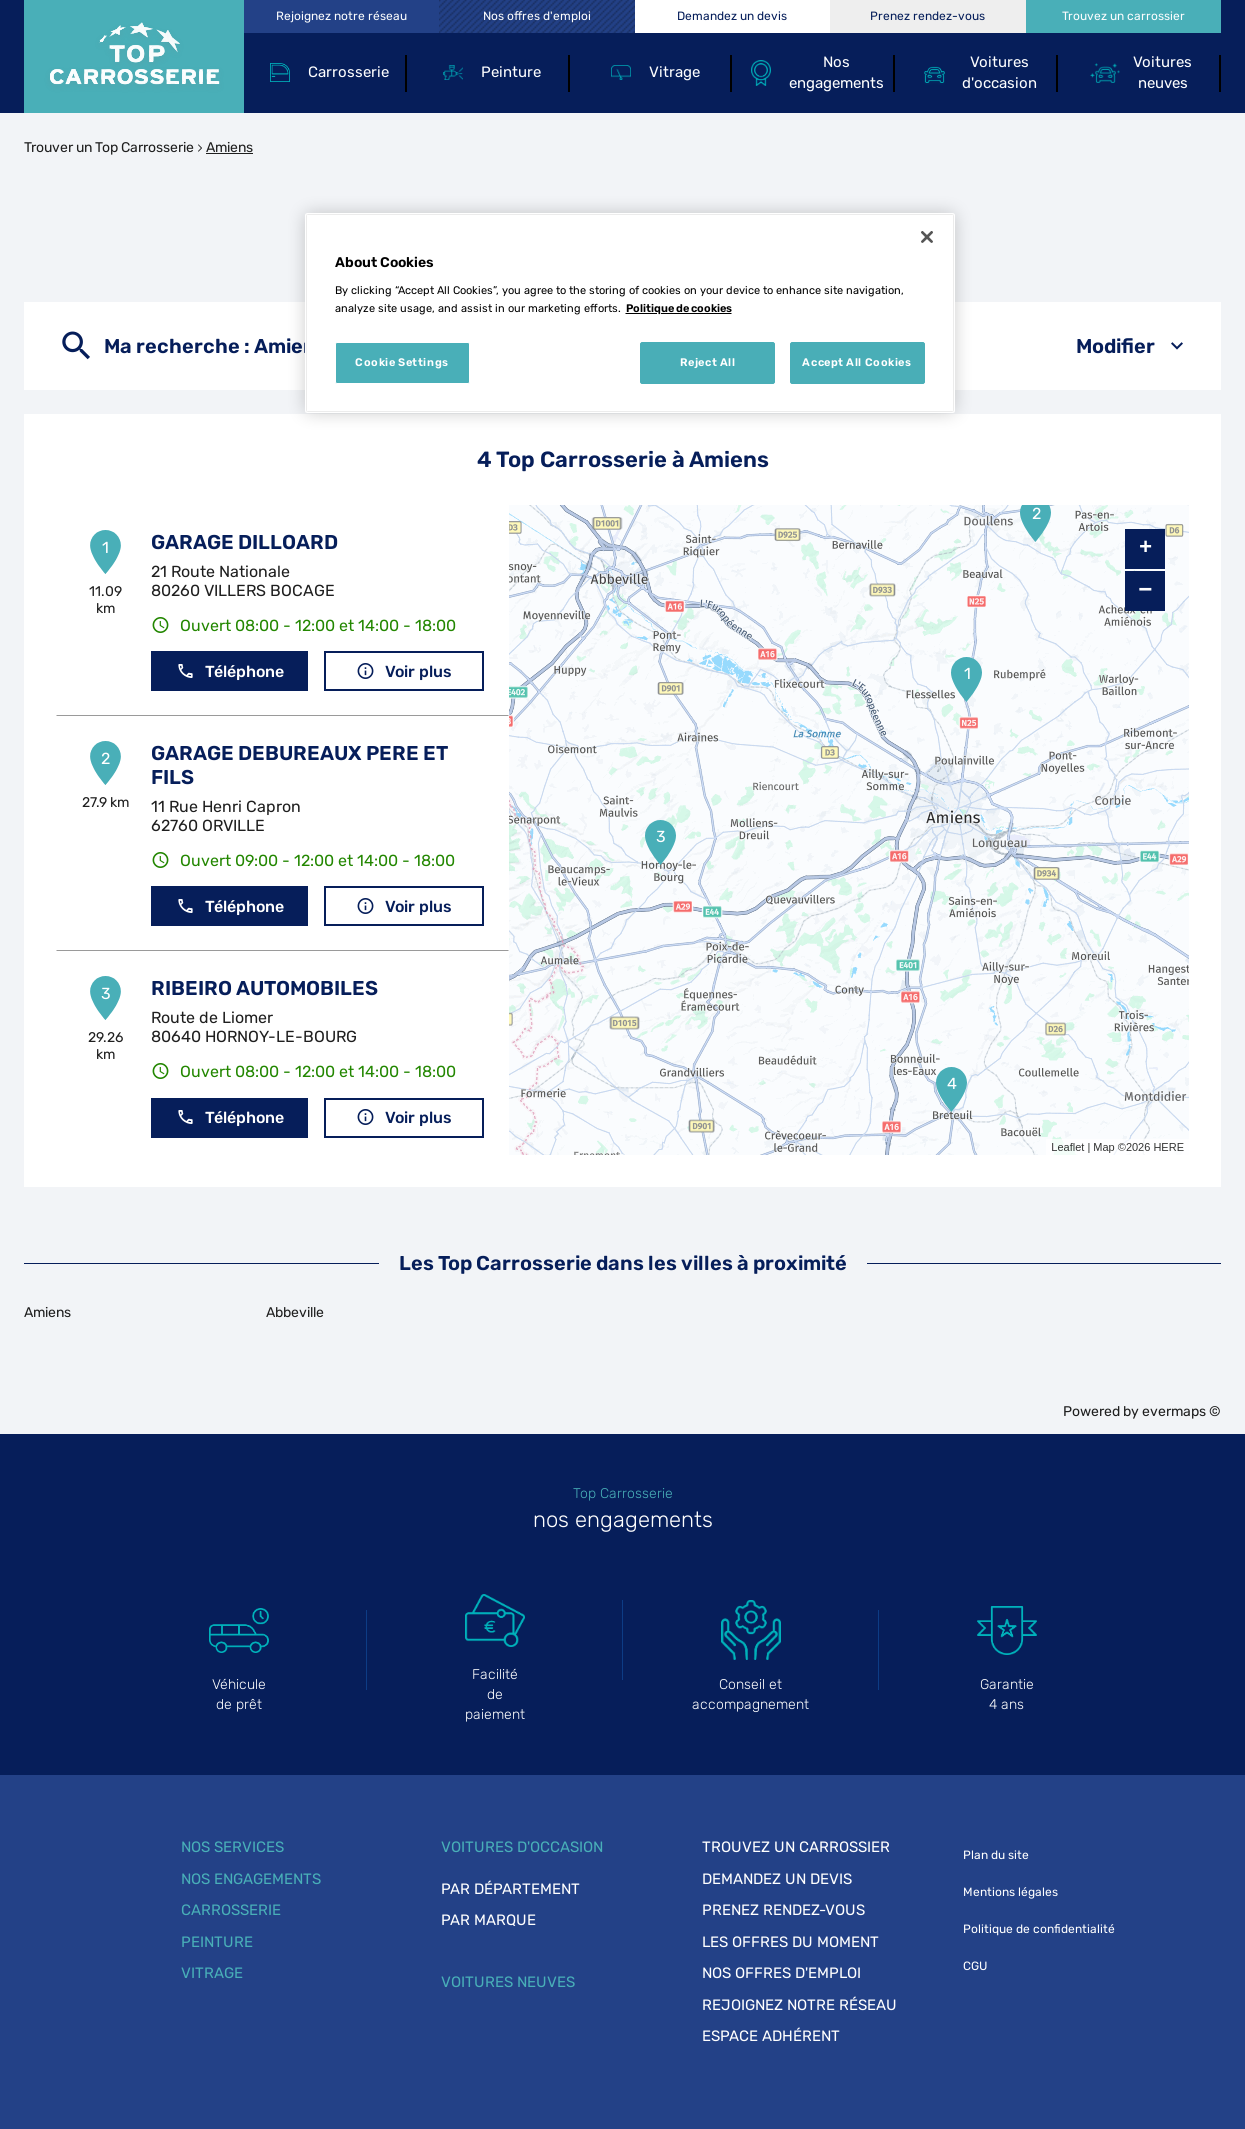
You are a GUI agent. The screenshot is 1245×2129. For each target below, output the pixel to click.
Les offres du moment (790, 1942)
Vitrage (212, 1973)
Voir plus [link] (404, 671)
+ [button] (1145, 549)
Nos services (232, 1847)
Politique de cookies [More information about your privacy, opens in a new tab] (679, 308)
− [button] (1145, 590)
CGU (975, 1966)
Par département (510, 1889)
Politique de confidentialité (1039, 1929)
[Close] (927, 237)
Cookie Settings (402, 362)
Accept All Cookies (856, 362)
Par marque (488, 1920)
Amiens (229, 147)
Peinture (217, 1942)
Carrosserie (231, 1910)
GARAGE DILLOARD (244, 542)
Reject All (708, 362)
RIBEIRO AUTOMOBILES (264, 988)
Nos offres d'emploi (781, 1973)
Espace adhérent (771, 2036)
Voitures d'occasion (522, 1847)
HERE (1168, 1147)
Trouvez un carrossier (796, 1847)
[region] (630, 313)
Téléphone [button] (230, 671)
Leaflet (1067, 1147)
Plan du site (996, 1855)
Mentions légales (1010, 1892)
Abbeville (295, 1312)
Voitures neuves (508, 1982)
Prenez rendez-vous (783, 1910)
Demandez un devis (777, 1879)
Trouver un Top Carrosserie (109, 147)
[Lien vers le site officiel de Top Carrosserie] (134, 56)
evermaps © (1181, 1411)
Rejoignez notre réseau (799, 2005)
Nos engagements (251, 1879)
